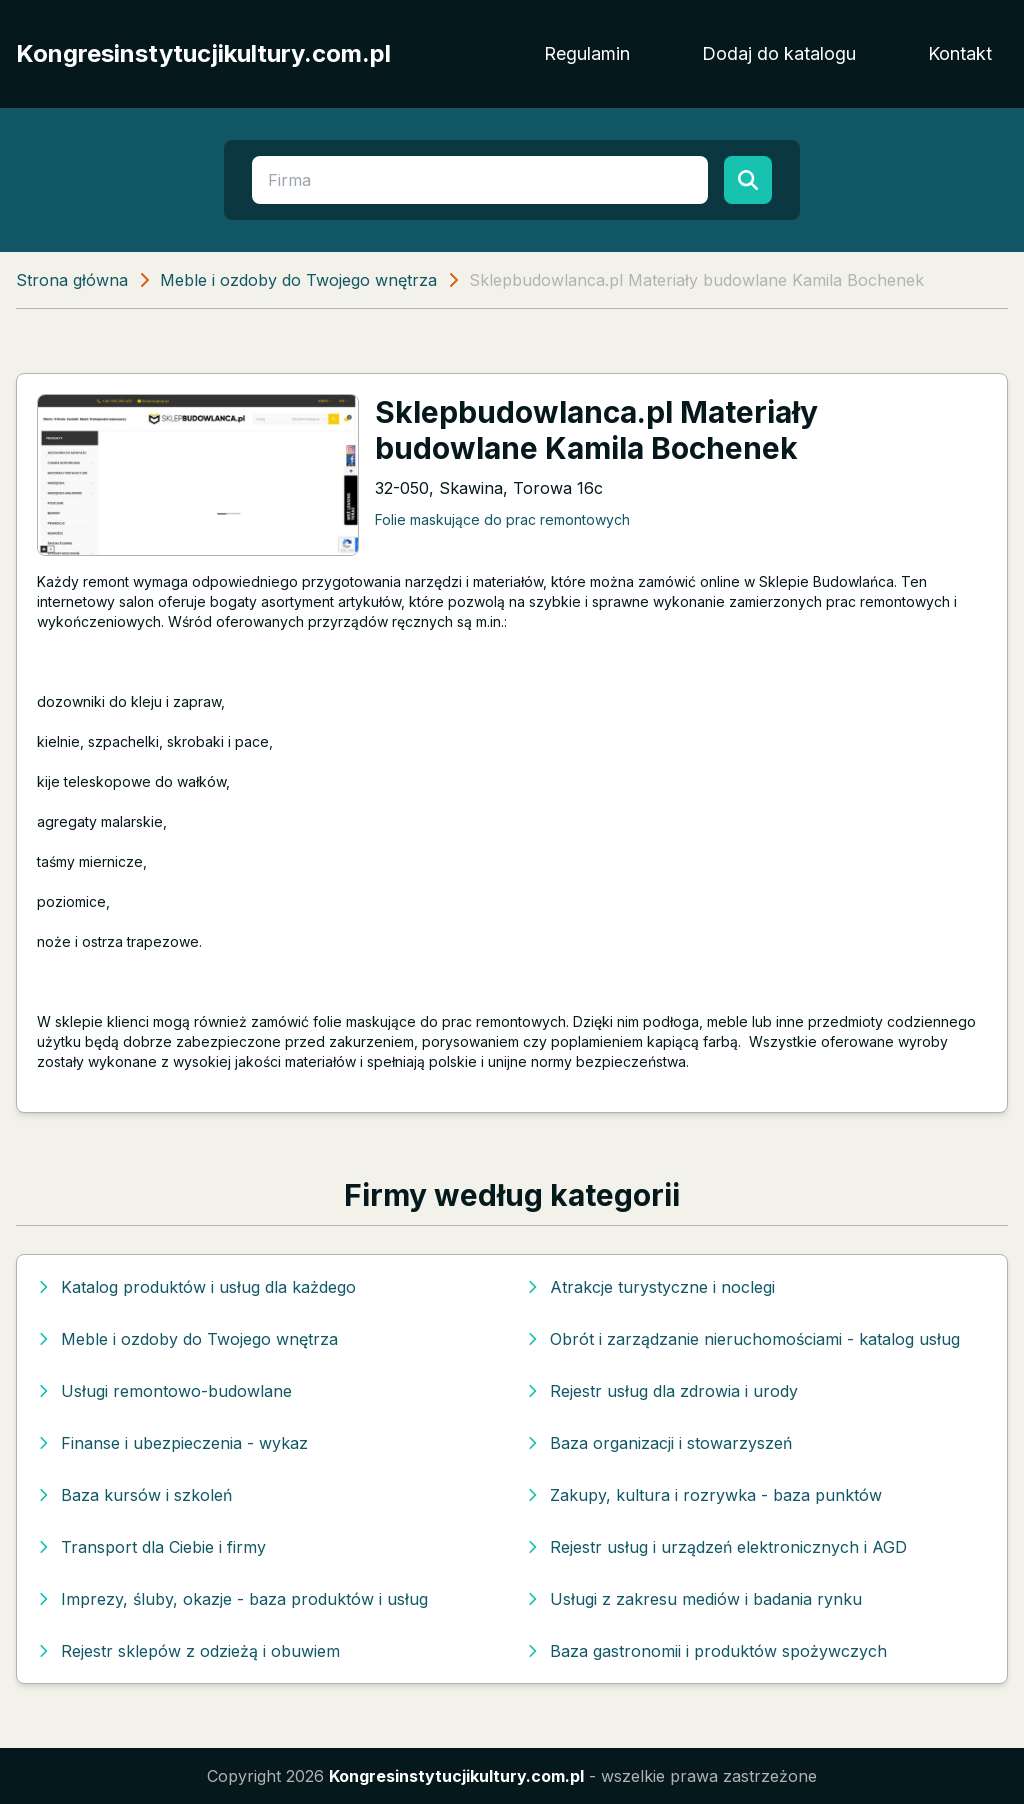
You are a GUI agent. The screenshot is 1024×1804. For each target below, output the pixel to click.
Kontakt (960, 53)
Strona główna (72, 280)
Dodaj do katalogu (779, 53)
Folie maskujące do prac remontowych (502, 519)
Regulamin (587, 53)
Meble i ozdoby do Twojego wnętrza (298, 280)
